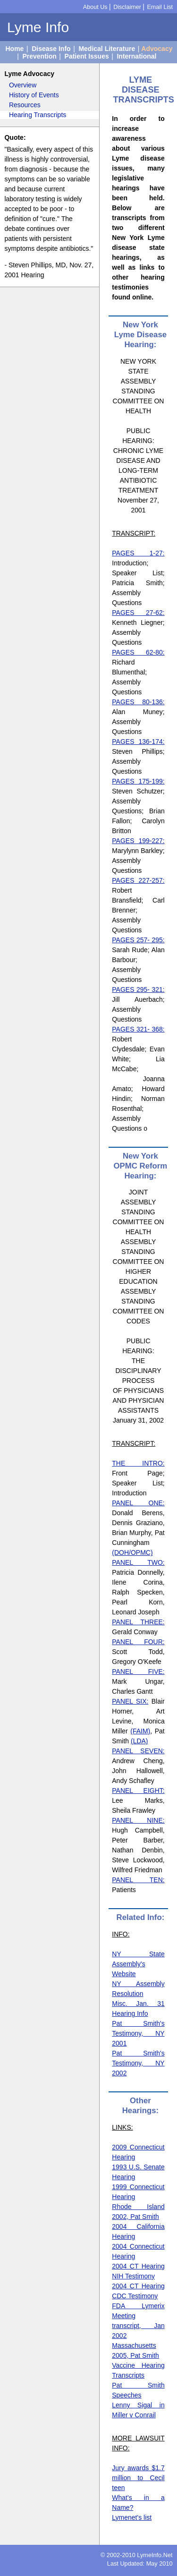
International (136, 56)
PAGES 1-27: (138, 553)
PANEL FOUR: (138, 1642)
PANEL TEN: (138, 1880)
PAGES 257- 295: (138, 940)
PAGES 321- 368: (138, 1029)
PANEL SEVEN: (138, 1751)
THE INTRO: (138, 1463)
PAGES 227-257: (138, 880)
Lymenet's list (132, 2517)
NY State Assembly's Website (138, 1964)
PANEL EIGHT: (138, 1790)
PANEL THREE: (138, 1622)
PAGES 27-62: (138, 612)
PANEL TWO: (138, 1562)
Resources (25, 105)
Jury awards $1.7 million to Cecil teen (138, 2477)
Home (14, 48)
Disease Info (51, 48)
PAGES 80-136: (138, 702)
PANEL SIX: (130, 1701)
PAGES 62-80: (138, 652)
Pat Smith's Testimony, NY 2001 (138, 2033)
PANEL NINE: (138, 1820)
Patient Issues (87, 56)
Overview (22, 85)
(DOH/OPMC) (132, 1552)
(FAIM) (140, 1731)
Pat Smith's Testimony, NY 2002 (138, 2063)
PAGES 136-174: (138, 741)
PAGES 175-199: (138, 781)
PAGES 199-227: (138, 840)
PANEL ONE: (138, 1503)
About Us (95, 7)
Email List (160, 7)
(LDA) (139, 1741)
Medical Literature (106, 48)
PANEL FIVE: (138, 1671)
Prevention (39, 56)
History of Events (34, 95)
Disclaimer (127, 7)
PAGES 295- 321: (138, 989)
